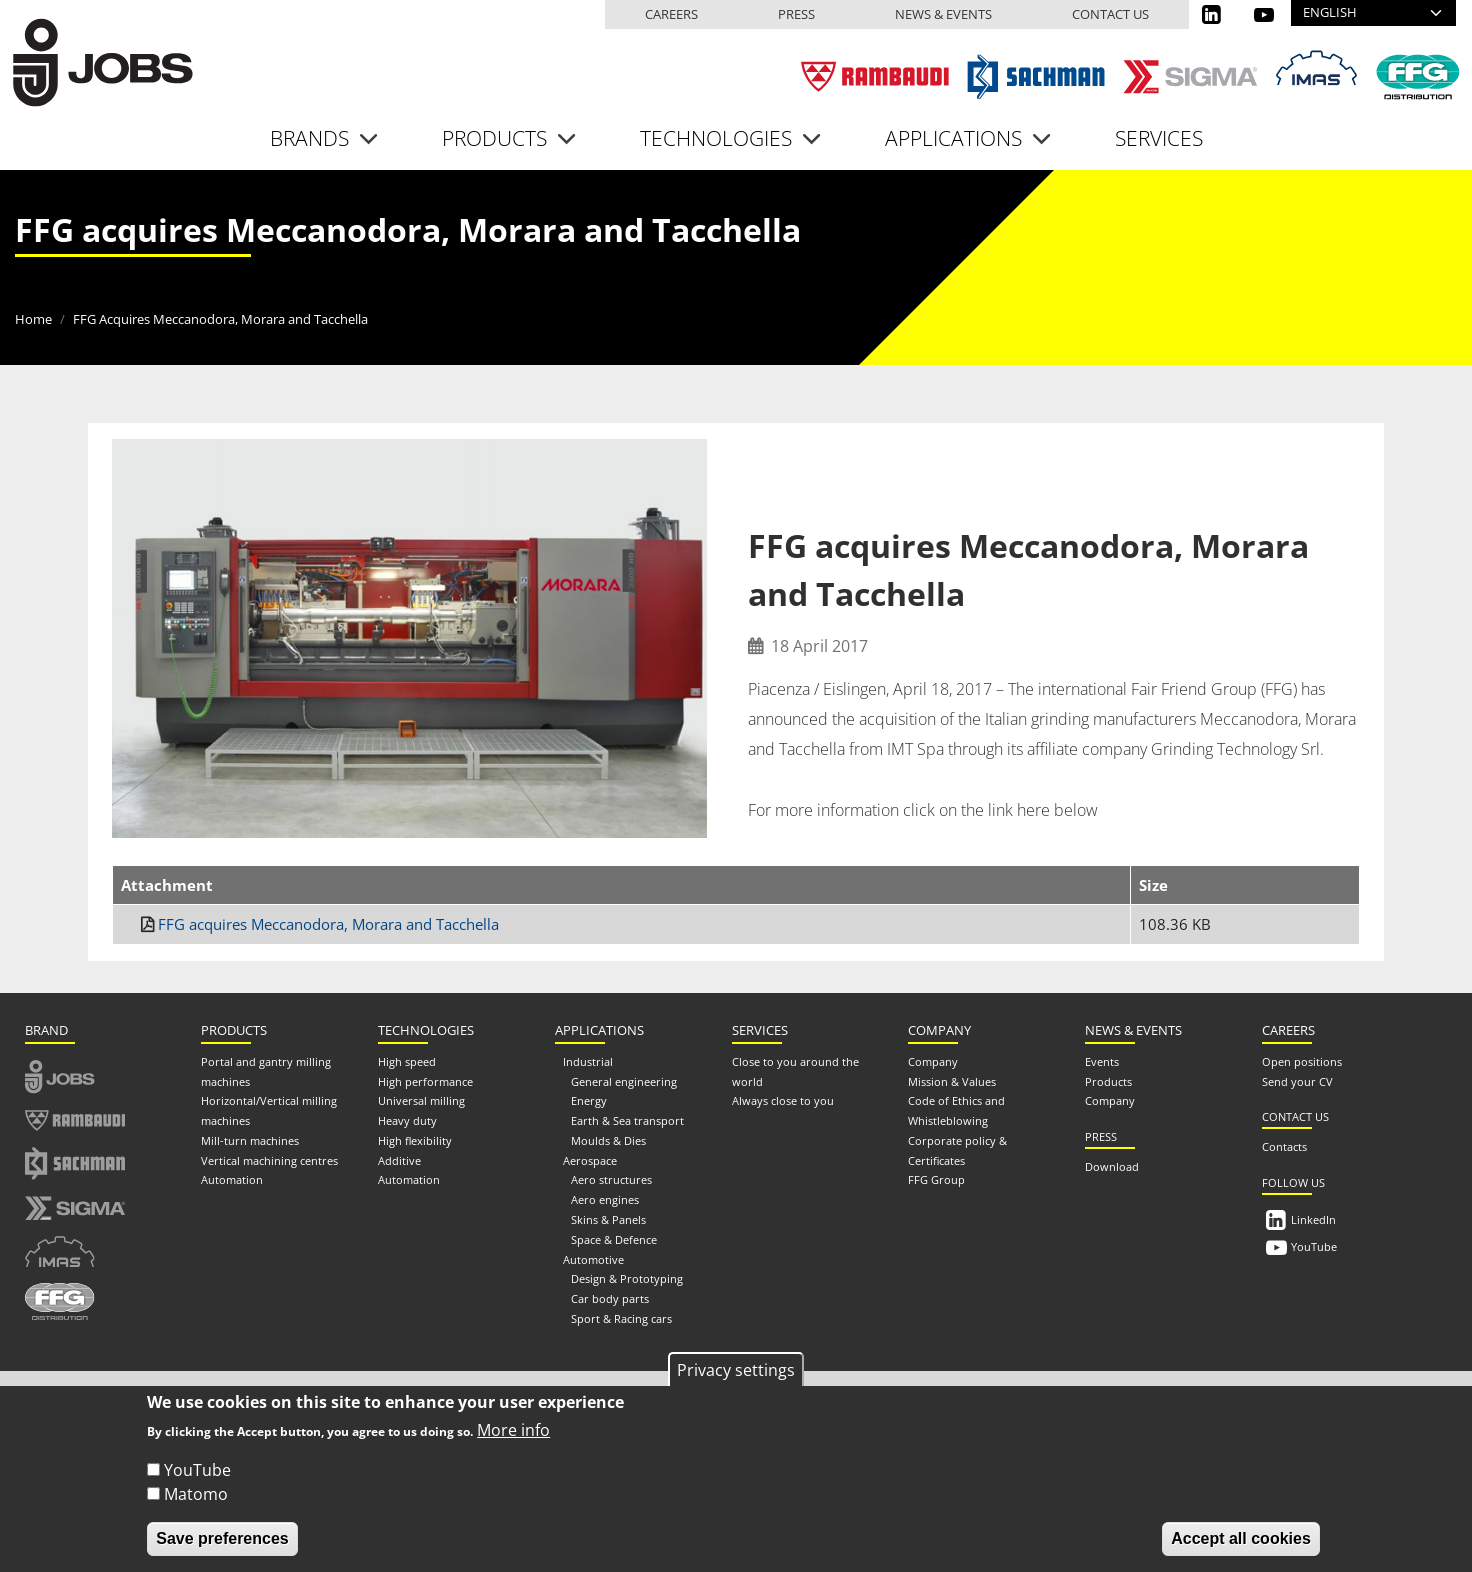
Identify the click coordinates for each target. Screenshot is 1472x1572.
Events (1102, 1060)
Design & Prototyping (627, 1277)
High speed (407, 1060)
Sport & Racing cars (621, 1317)
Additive (399, 1159)
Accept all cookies (1241, 1538)
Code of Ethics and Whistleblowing (956, 1109)
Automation (232, 1178)
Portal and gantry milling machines (266, 1070)
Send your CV (1297, 1079)
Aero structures (611, 1178)
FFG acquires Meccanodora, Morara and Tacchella (328, 923)
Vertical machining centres (269, 1159)
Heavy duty (407, 1119)
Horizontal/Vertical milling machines (269, 1109)
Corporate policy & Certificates (957, 1149)
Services (1159, 137)
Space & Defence (614, 1238)
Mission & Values (952, 1079)
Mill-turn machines (250, 1139)
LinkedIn (1313, 1218)
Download (1112, 1165)
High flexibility (415, 1139)
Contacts (1284, 1145)
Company (933, 1060)
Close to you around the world (795, 1070)
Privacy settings (736, 1370)
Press (796, 14)
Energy (589, 1099)
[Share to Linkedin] (1303, 471)
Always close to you (783, 1099)
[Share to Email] (1341, 471)
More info (513, 1430)
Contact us (1110, 14)
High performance (425, 1079)
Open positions (1302, 1060)
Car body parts (610, 1297)
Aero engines (605, 1198)
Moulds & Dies (608, 1139)
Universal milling (421, 1099)
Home (33, 318)
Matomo (196, 1494)
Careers (671, 14)
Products (1108, 1079)
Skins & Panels (608, 1218)
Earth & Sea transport (627, 1119)
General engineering (624, 1079)
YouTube (1314, 1245)
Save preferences (222, 1538)
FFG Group (936, 1178)
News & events (943, 14)
